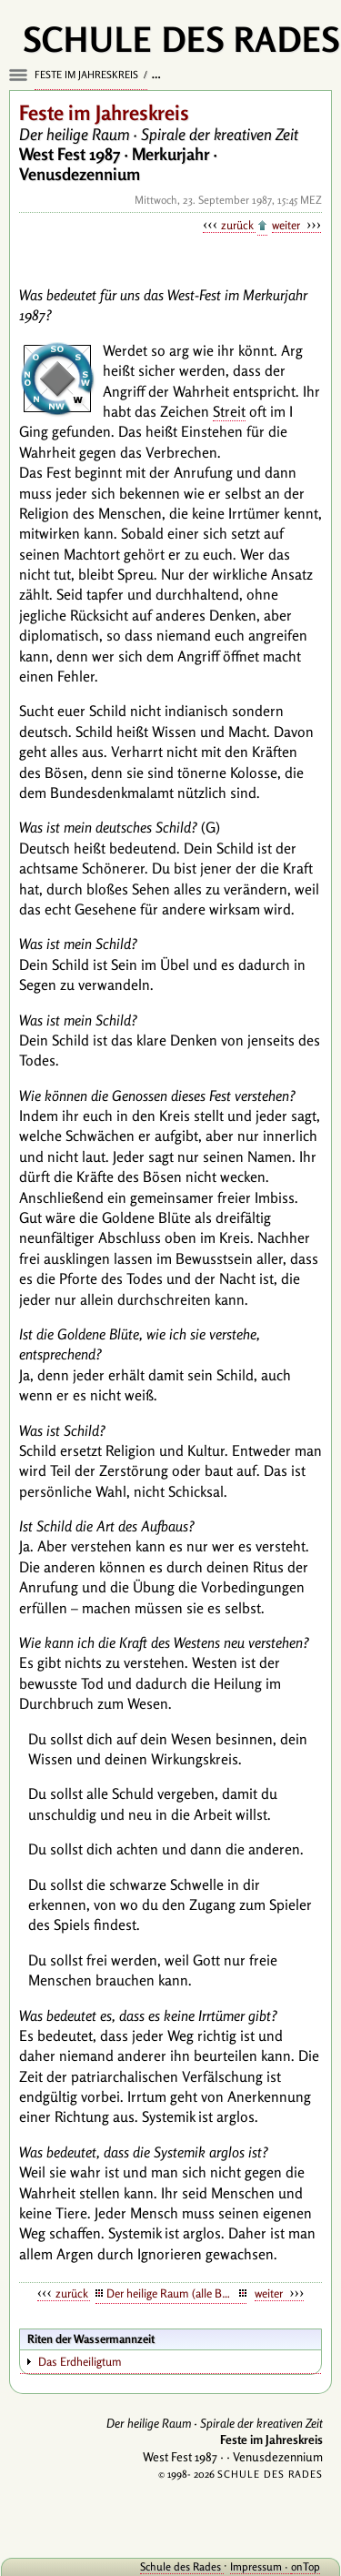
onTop (305, 2566)
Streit (229, 411)
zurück (238, 224)
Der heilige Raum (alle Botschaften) (176, 2293)
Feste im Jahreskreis (88, 74)
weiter (287, 224)
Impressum (257, 2566)
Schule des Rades (182, 2566)
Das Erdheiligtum (80, 2361)
